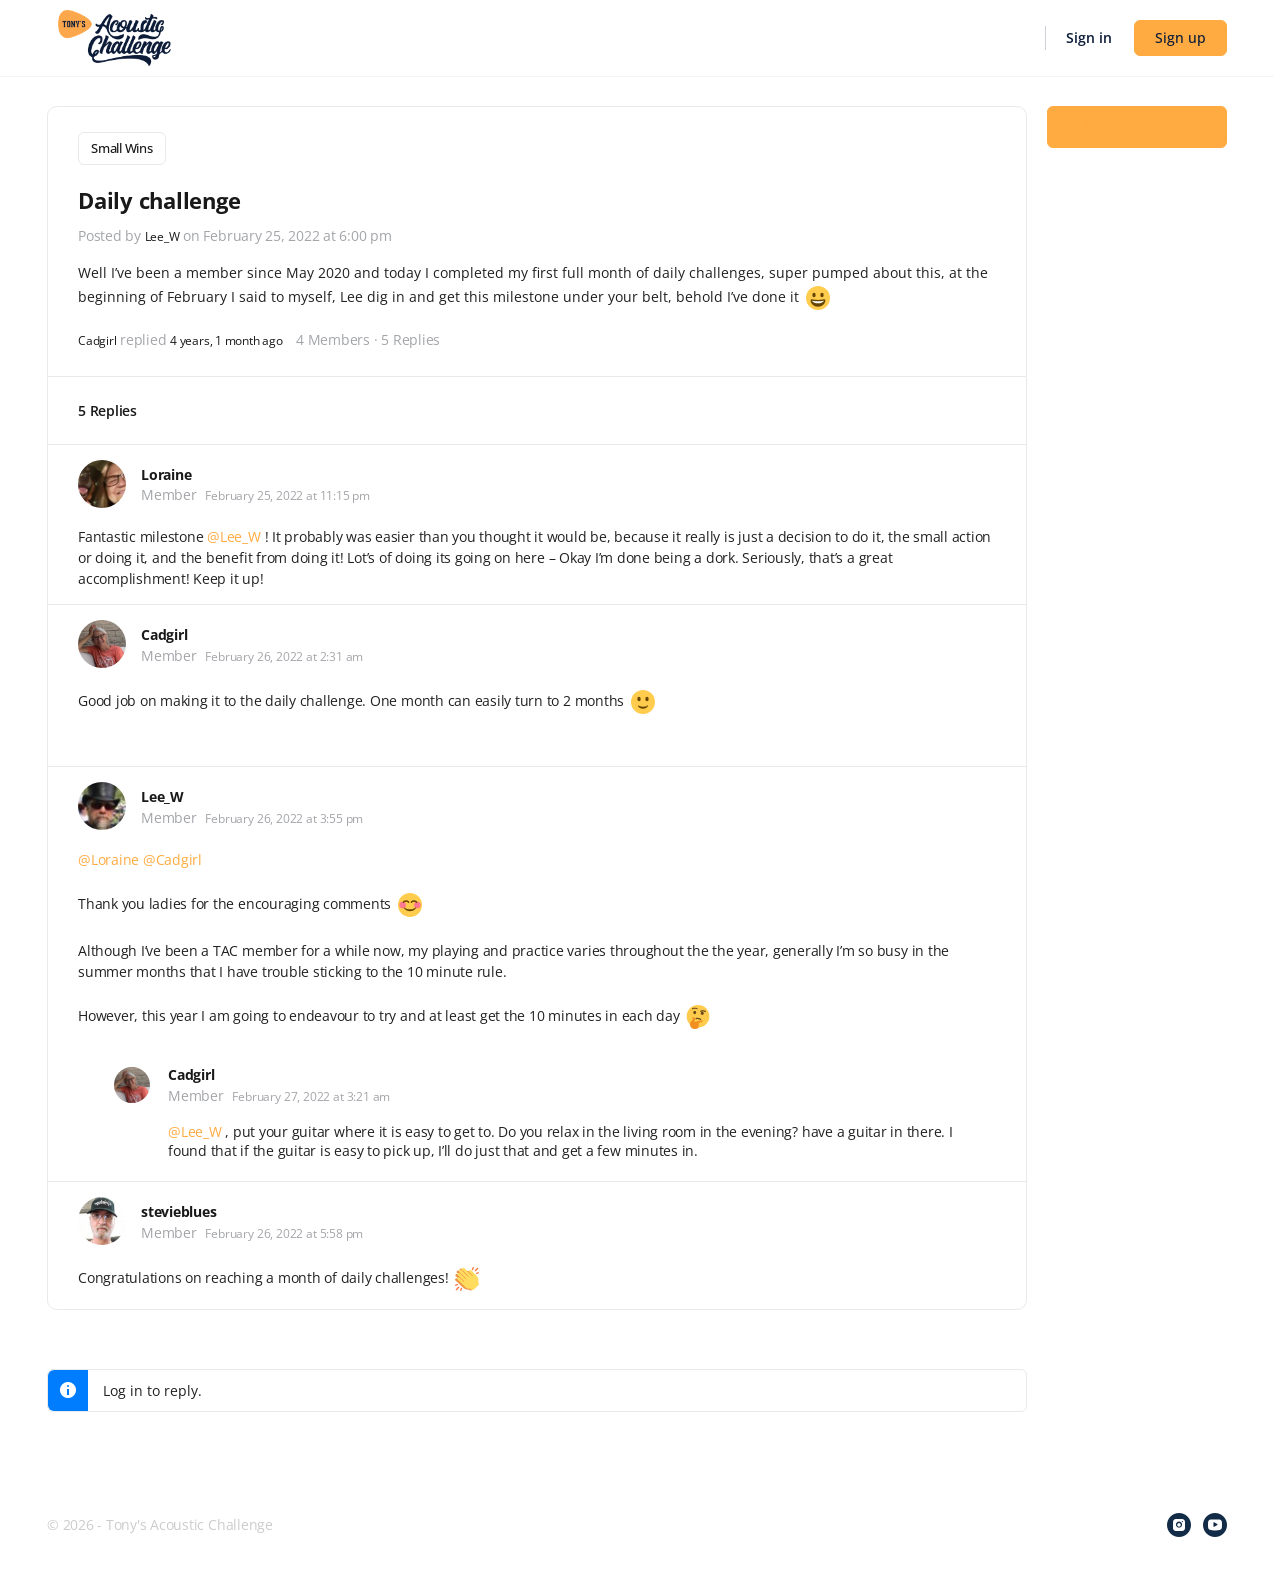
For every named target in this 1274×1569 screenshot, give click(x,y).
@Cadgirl (172, 855)
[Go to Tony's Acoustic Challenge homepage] (114, 36)
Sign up (1180, 37)
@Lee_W (234, 532)
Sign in (1089, 37)
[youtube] (1215, 1521)
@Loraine (108, 855)
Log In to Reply (1137, 141)
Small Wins (122, 148)
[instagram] (1179, 1521)
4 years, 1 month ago (245, 334)
